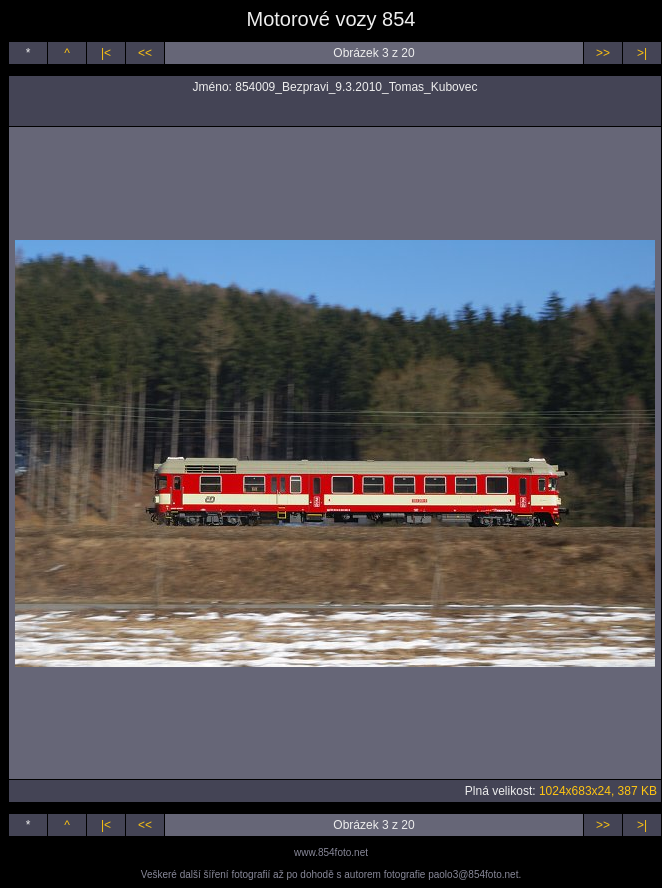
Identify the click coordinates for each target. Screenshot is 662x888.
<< (145, 53)
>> (603, 53)
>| (642, 53)
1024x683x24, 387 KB (598, 791)
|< (106, 53)
